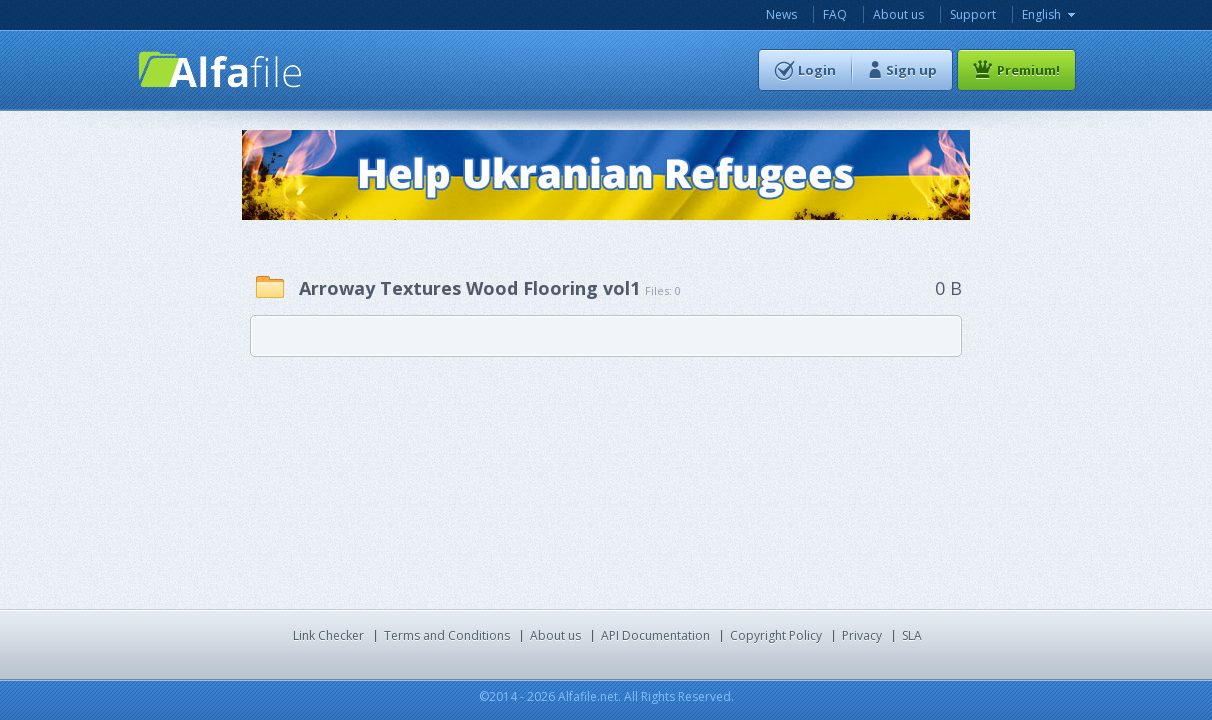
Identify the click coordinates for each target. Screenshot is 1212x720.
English (1041, 14)
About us (898, 14)
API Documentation (655, 635)
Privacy (862, 635)
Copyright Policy (776, 635)
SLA (912, 635)
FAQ (835, 14)
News (781, 14)
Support (973, 14)
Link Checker (328, 635)
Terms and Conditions (447, 635)
